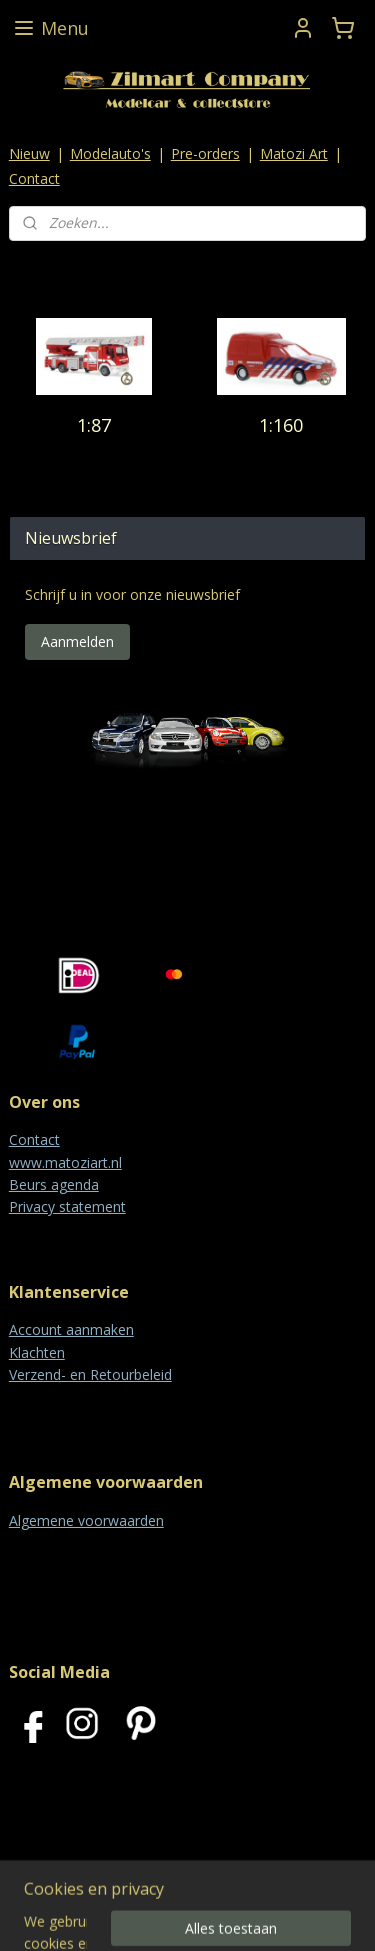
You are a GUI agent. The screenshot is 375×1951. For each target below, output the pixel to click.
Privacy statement (67, 1206)
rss (270, 1881)
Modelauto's (110, 153)
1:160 (281, 425)
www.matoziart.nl (65, 1162)
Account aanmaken (71, 1329)
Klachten (37, 1352)
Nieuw (29, 153)
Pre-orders (205, 153)
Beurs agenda (54, 1184)
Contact (34, 178)
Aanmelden (77, 641)
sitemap (228, 1881)
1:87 (94, 425)
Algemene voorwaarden (86, 1520)
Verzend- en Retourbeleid (90, 1374)
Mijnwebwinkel (252, 1914)
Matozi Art (294, 153)
